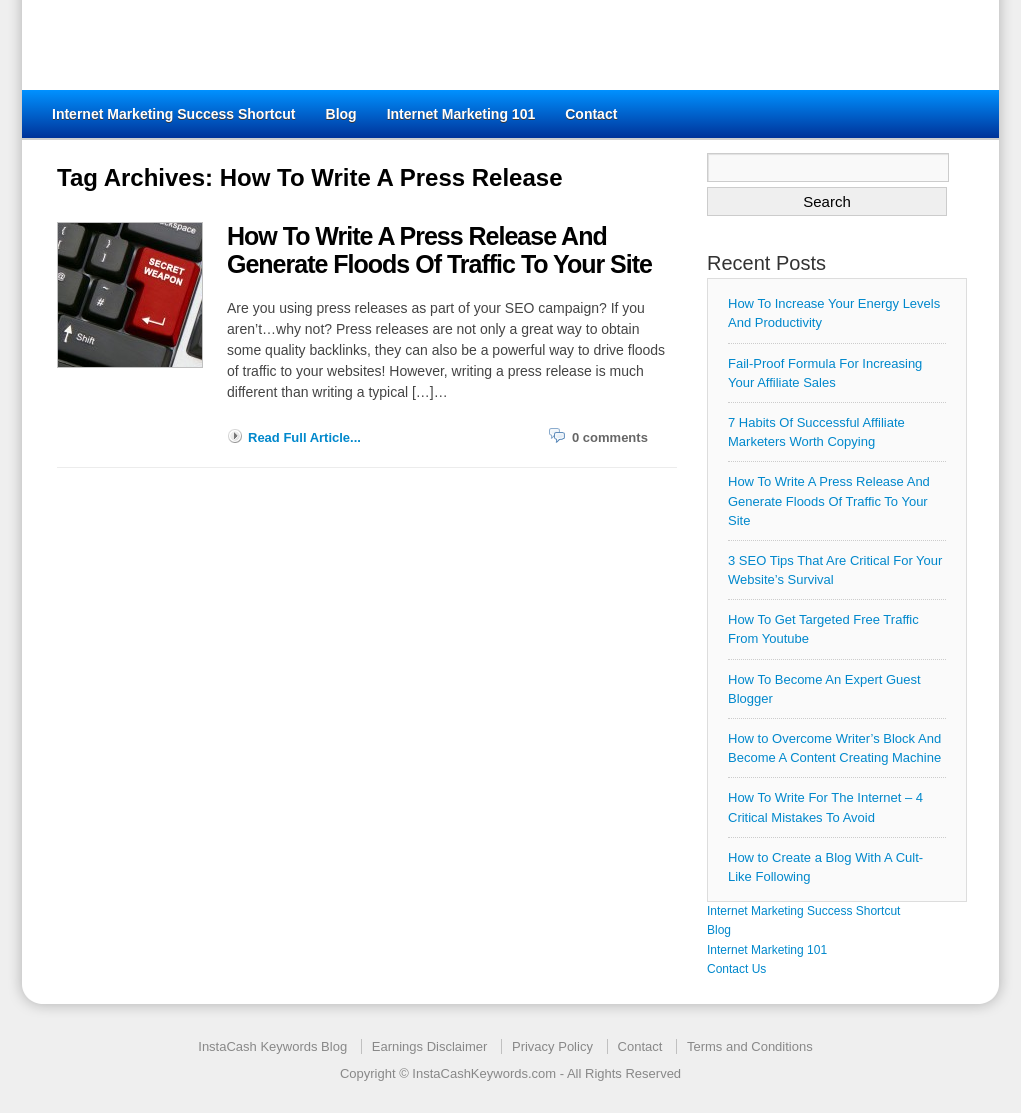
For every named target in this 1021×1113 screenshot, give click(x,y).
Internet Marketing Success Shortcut (174, 114)
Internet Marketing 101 (461, 114)
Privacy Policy (552, 1046)
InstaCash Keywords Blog (272, 1046)
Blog (341, 114)
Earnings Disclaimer (430, 1046)
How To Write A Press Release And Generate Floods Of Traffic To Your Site (829, 500)
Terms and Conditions (750, 1046)
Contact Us (736, 969)
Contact (591, 114)
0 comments (610, 437)
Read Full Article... (304, 437)
